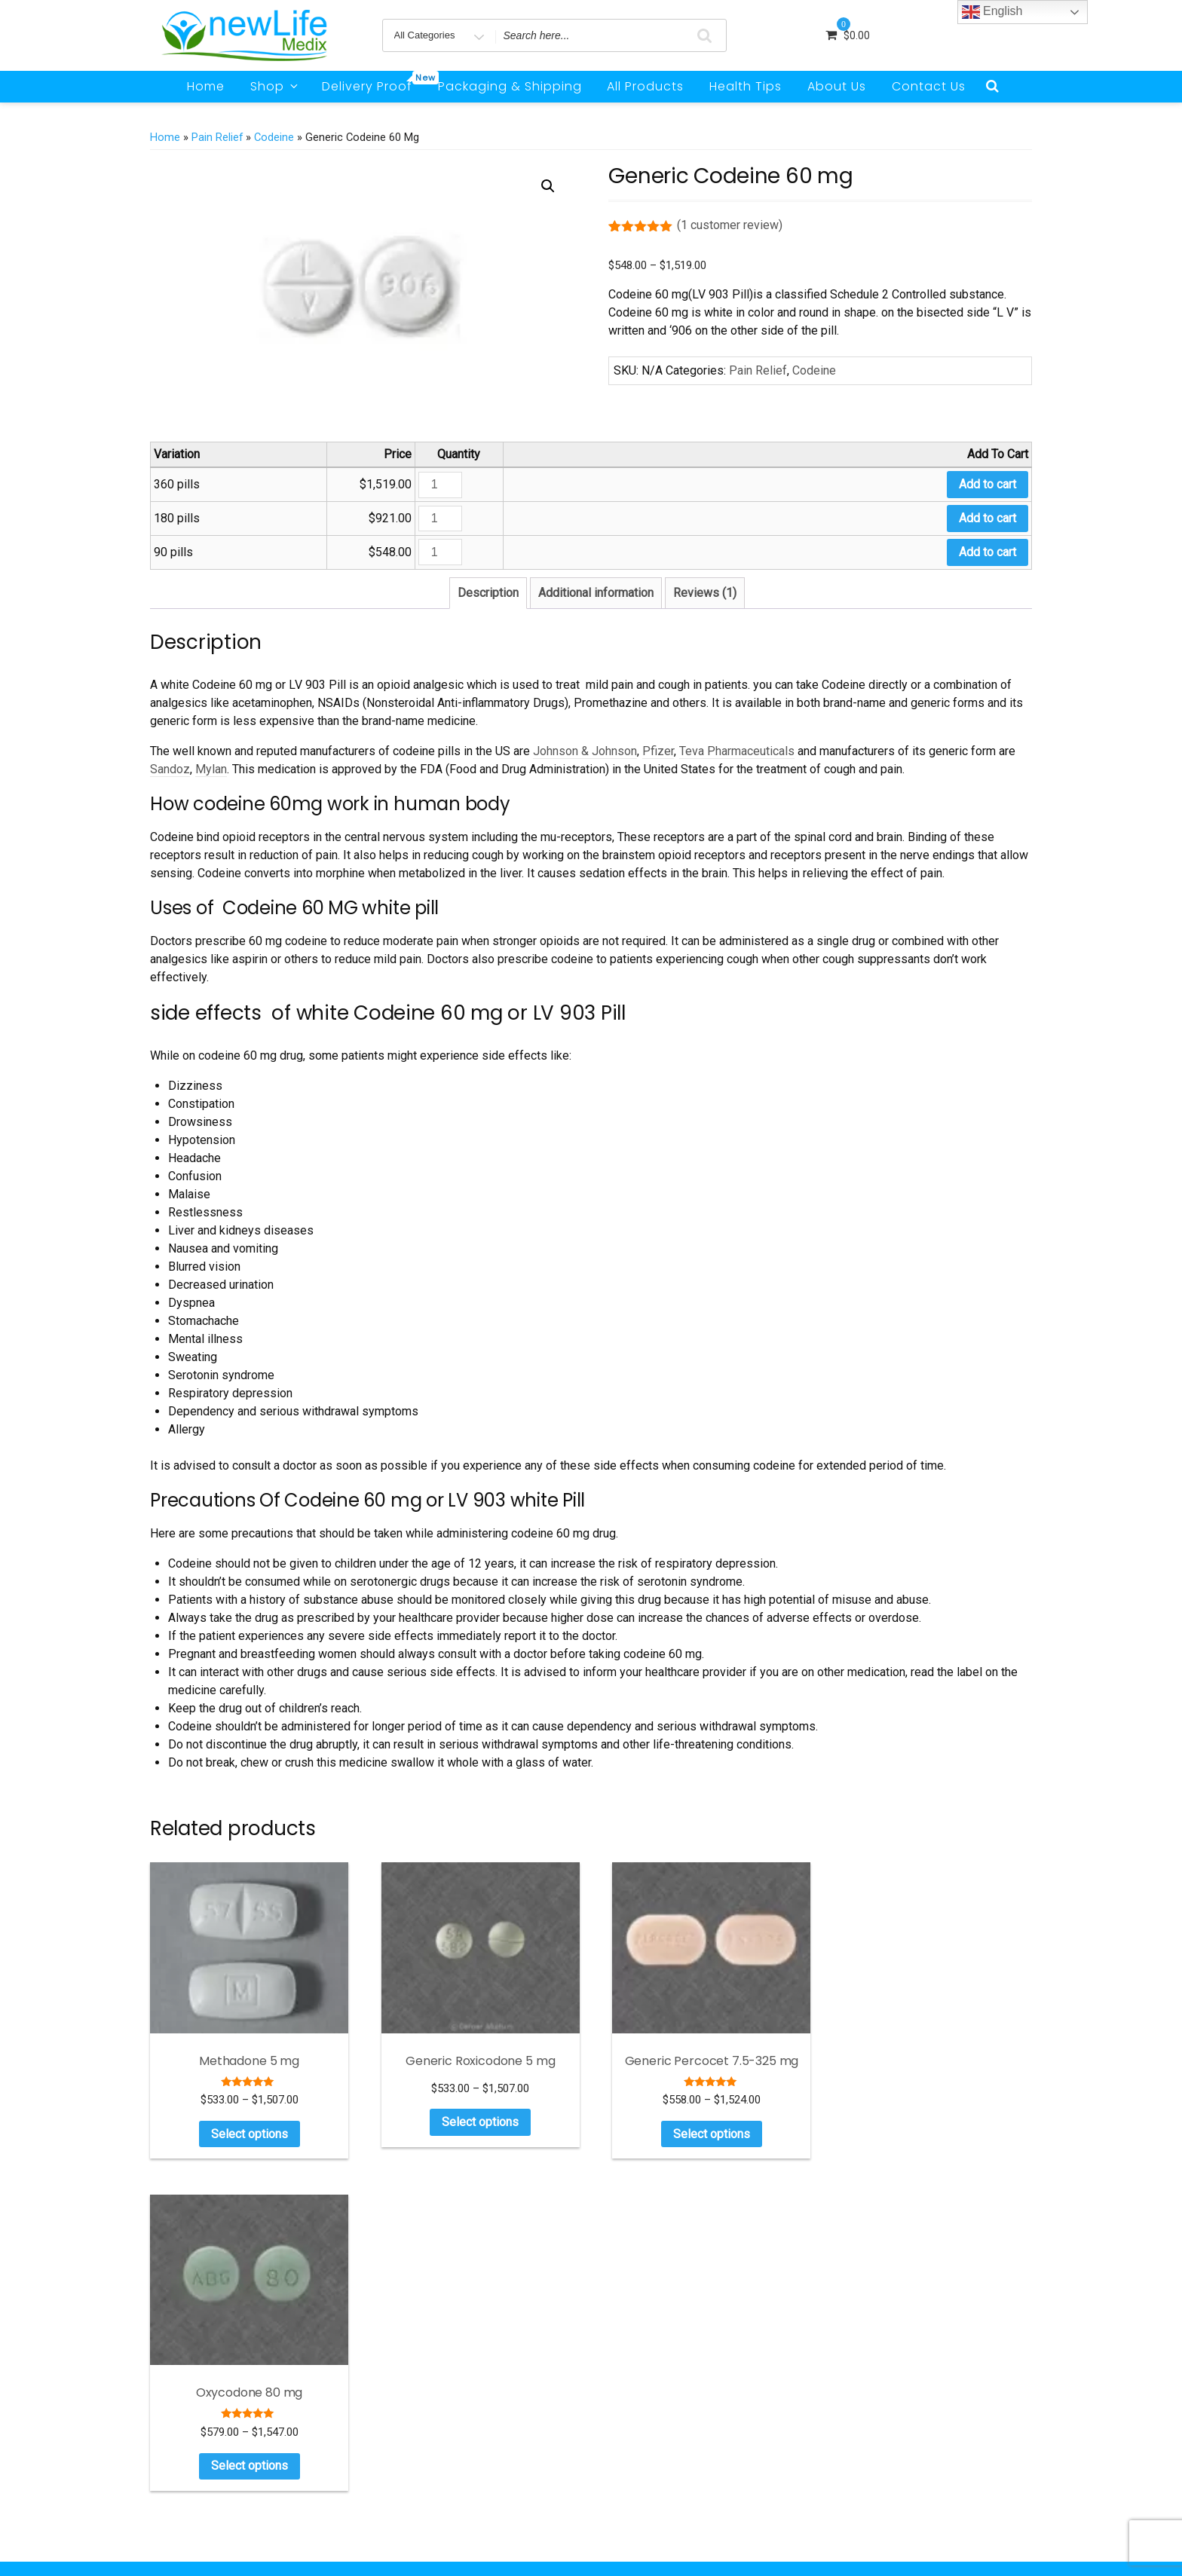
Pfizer (658, 751)
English (992, 12)
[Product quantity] (440, 485)
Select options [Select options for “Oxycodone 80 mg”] (931, 2130)
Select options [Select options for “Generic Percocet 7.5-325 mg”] (703, 2130)
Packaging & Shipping (510, 86)
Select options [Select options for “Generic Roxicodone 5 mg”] (474, 2119)
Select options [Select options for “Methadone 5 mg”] (247, 2130)
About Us (836, 86)
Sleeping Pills (881, 2421)
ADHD (863, 2332)
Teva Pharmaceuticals (737, 751)
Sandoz (170, 769)
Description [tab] (488, 593)
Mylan (211, 769)
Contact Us (929, 86)
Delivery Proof (372, 83)
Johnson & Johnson (585, 751)
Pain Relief (217, 137)
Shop (275, 86)
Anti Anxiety (879, 2354)
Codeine (274, 137)
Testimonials (880, 2467)
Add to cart (987, 484)
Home (206, 86)
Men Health (877, 2377)
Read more (299, 2397)
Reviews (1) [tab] (704, 593)
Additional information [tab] (596, 593)
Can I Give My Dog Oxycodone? (696, 2489)
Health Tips (745, 86)
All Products (645, 86)
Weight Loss (878, 2444)
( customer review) (729, 225)
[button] (548, 186)
